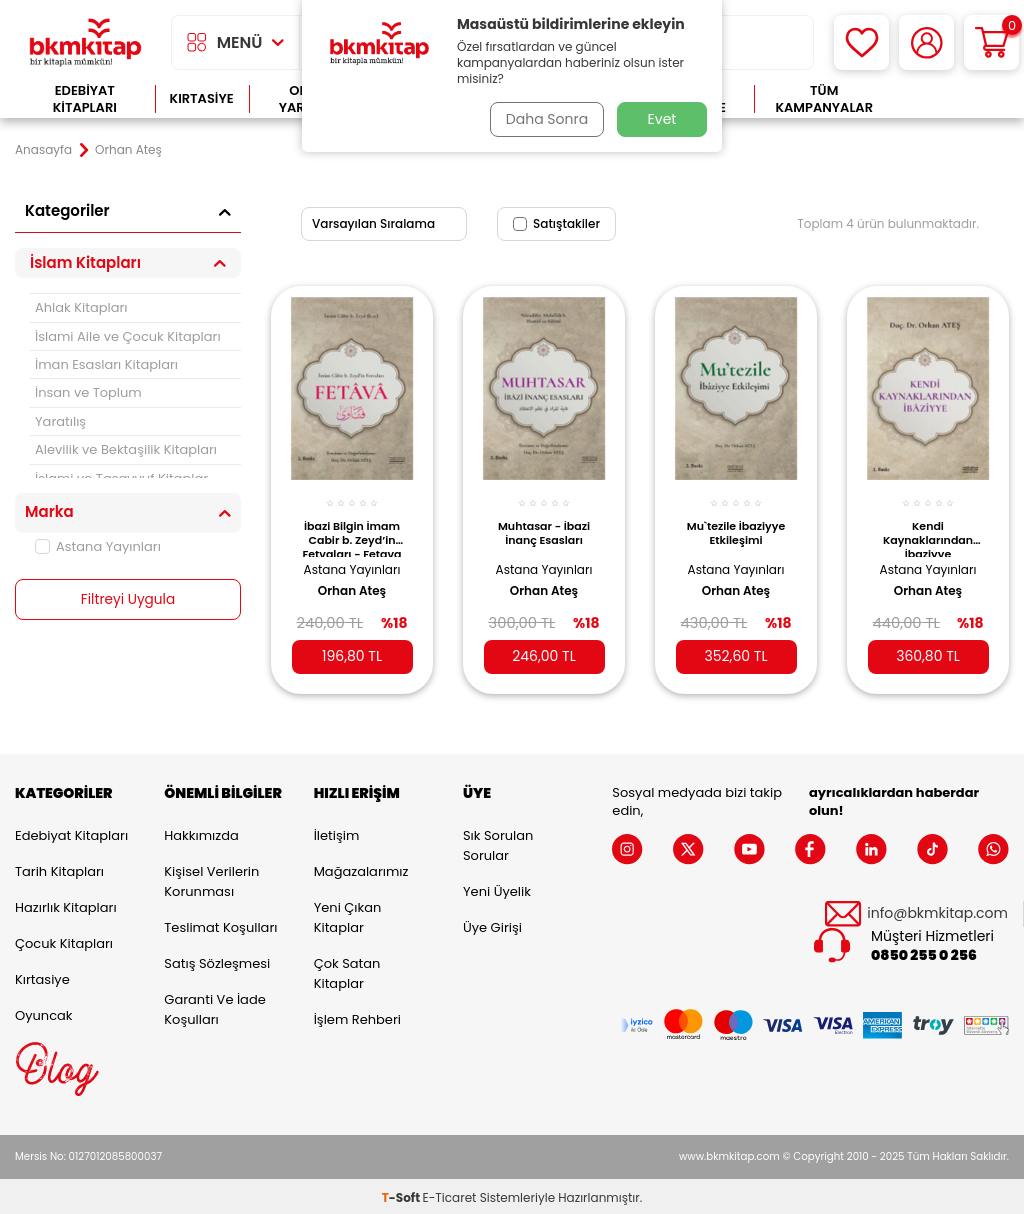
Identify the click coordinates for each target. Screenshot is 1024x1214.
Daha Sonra (545, 119)
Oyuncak (44, 1012)
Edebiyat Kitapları (85, 99)
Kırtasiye (202, 98)
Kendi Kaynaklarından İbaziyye (928, 531)
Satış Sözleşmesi (217, 960)
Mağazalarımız (361, 868)
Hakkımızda (201, 832)
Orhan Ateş (352, 584)
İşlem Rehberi (357, 1016)
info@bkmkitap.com (937, 910)
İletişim (337, 832)
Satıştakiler (556, 223)
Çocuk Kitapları (64, 940)
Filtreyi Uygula (128, 600)
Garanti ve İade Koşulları (214, 1006)
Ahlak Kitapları (81, 307)
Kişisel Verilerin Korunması (211, 878)
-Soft (402, 1194)
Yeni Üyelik (497, 888)
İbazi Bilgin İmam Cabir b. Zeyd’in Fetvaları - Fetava (351, 531)
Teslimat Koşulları (220, 924)
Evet (662, 119)
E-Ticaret (450, 1194)
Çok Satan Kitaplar (347, 970)
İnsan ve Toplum (88, 392)
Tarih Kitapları (59, 868)
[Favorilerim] (861, 42)
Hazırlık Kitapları (66, 904)
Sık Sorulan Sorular (498, 842)
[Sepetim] (991, 42)
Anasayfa (43, 150)
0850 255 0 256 (924, 952)
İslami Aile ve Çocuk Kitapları (128, 336)
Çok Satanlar (951, 99)
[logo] (85, 42)
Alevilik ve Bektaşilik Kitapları (126, 449)
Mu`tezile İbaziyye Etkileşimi (736, 526)
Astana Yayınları (98, 546)
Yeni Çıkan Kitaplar (348, 914)
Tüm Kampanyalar (824, 99)
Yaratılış (60, 421)
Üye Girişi (492, 924)
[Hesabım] (926, 42)
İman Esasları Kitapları (106, 364)
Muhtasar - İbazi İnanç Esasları (544, 526)
